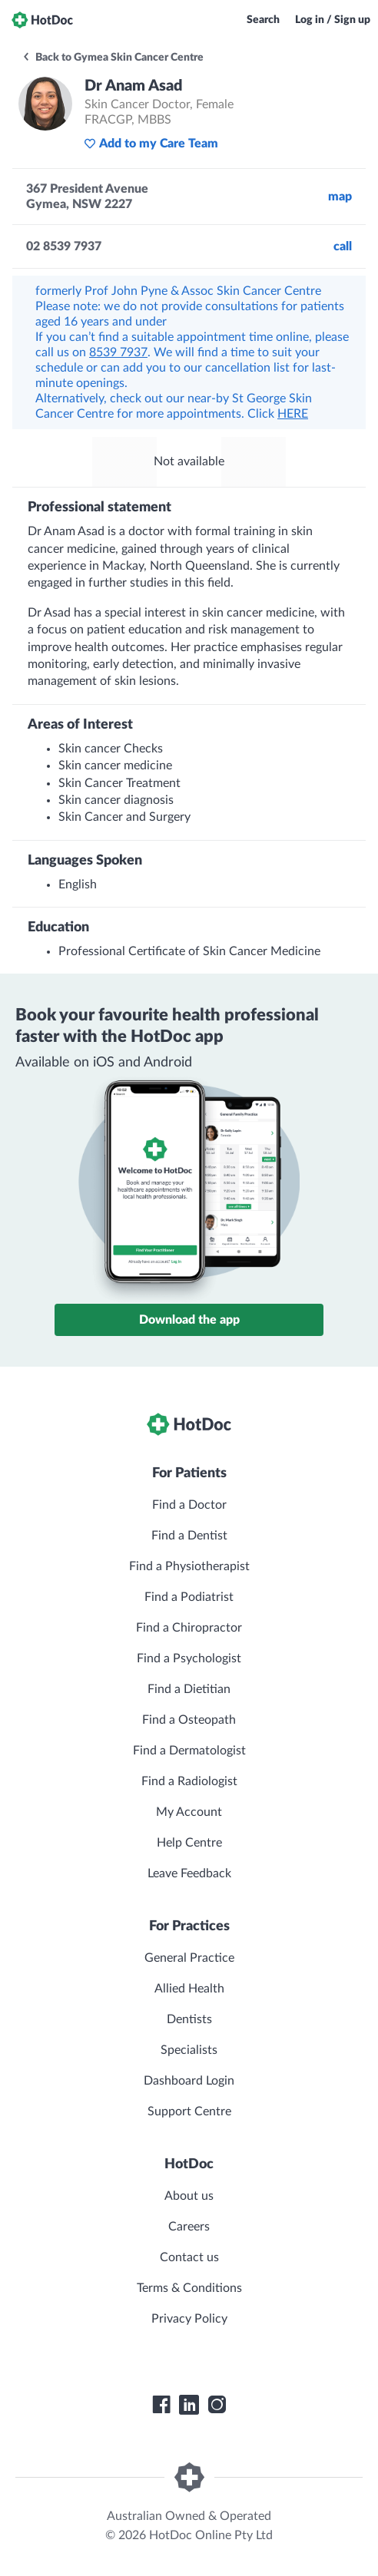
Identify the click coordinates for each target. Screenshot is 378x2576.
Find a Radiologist (189, 1781)
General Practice (189, 1958)
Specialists (189, 2050)
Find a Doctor (189, 1505)
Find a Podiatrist (189, 1597)
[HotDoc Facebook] (161, 2405)
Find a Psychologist (189, 1658)
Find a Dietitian (189, 1689)
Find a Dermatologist (189, 1750)
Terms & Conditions (189, 2288)
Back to (113, 57)
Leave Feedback (189, 1873)
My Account (189, 1812)
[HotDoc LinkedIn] (189, 2405)
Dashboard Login (189, 2081)
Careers (189, 2227)
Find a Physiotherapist (189, 1566)
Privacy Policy (189, 2319)
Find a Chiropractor (189, 1628)
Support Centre (189, 2111)
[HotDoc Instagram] (216, 2405)
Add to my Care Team (151, 143)
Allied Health (189, 1988)
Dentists (189, 2019)
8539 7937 (118, 352)
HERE (292, 414)
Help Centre (189, 1843)
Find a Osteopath (189, 1720)
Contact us (189, 2257)
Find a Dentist (189, 1535)
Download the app (189, 1320)
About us (189, 2196)
